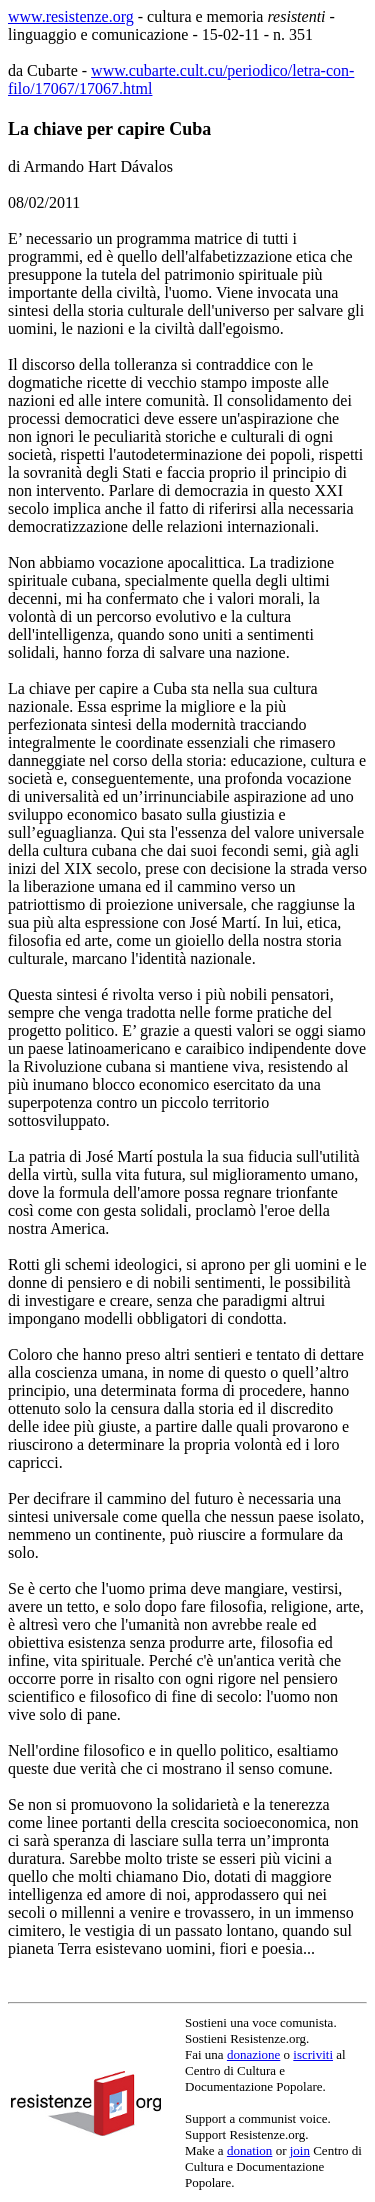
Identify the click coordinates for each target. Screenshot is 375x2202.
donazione (253, 2054)
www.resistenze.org (71, 16)
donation (250, 2150)
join (300, 2150)
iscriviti (313, 2054)
